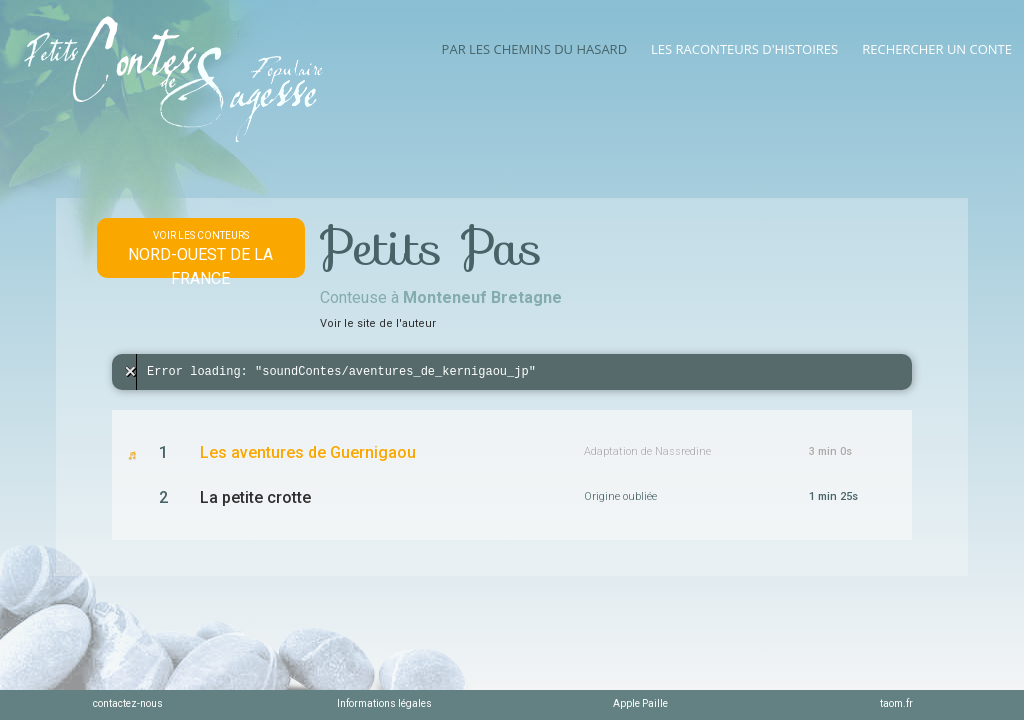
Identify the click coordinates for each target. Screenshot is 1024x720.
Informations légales (384, 703)
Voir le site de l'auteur (378, 323)
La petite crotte (255, 497)
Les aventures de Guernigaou (308, 452)
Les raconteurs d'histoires (744, 49)
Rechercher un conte (937, 49)
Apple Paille (640, 703)
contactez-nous (128, 703)
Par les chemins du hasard (534, 49)
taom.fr (896, 703)
